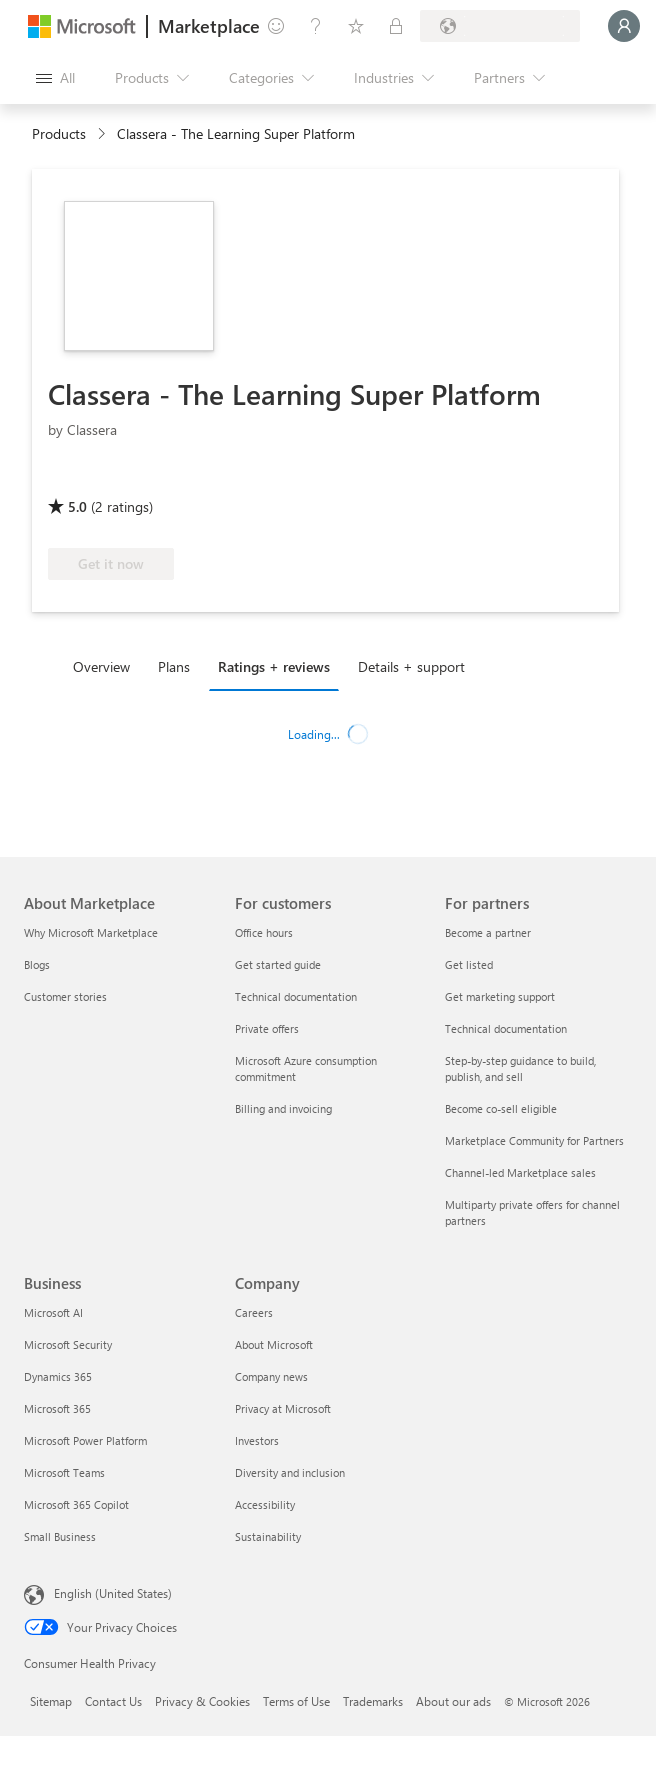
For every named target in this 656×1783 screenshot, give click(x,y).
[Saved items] (356, 26)
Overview (101, 666)
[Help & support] (316, 26)
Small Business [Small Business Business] (60, 1536)
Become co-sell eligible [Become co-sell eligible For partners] (501, 1108)
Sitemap (51, 1701)
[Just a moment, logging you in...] (624, 26)
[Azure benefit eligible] (129, 478)
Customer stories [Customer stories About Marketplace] (65, 996)
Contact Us (113, 1701)
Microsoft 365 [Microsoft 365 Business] (57, 1408)
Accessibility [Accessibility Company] (265, 1504)
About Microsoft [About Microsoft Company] (274, 1344)
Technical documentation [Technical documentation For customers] (296, 996)
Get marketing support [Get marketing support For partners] (500, 996)
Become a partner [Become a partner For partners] (488, 932)
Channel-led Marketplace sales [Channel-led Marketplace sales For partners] (520, 1172)
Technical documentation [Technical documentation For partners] (506, 1028)
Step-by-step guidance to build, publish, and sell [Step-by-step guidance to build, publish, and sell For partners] (520, 1068)
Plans (174, 666)
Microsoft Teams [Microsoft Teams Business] (64, 1472)
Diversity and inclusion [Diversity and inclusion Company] (290, 1472)
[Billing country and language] (500, 26)
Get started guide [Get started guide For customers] (278, 964)
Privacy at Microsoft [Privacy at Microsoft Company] (283, 1408)
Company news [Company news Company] (271, 1376)
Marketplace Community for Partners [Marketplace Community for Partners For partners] (534, 1140)
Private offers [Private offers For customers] (267, 1028)
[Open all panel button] (55, 78)
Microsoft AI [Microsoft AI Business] (53, 1312)
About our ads (453, 1701)
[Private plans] (396, 26)
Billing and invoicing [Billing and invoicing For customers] (283, 1108)
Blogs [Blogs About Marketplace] (37, 964)
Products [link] (59, 133)
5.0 (77, 506)
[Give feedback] (276, 26)
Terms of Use (296, 1701)
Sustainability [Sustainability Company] (268, 1536)
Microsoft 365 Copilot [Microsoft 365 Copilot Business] (76, 1504)
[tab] (106, 666)
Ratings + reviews (274, 666)
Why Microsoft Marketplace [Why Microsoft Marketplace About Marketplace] (91, 932)
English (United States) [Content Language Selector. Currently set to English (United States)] (113, 1593)
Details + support (411, 666)
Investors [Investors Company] (257, 1440)
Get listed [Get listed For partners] (469, 964)
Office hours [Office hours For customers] (264, 932)
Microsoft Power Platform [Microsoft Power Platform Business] (85, 1440)
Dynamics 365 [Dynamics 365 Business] (58, 1376)
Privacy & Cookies (202, 1701)
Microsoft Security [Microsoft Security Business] (68, 1344)
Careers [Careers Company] (254, 1312)
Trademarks (373, 1701)
